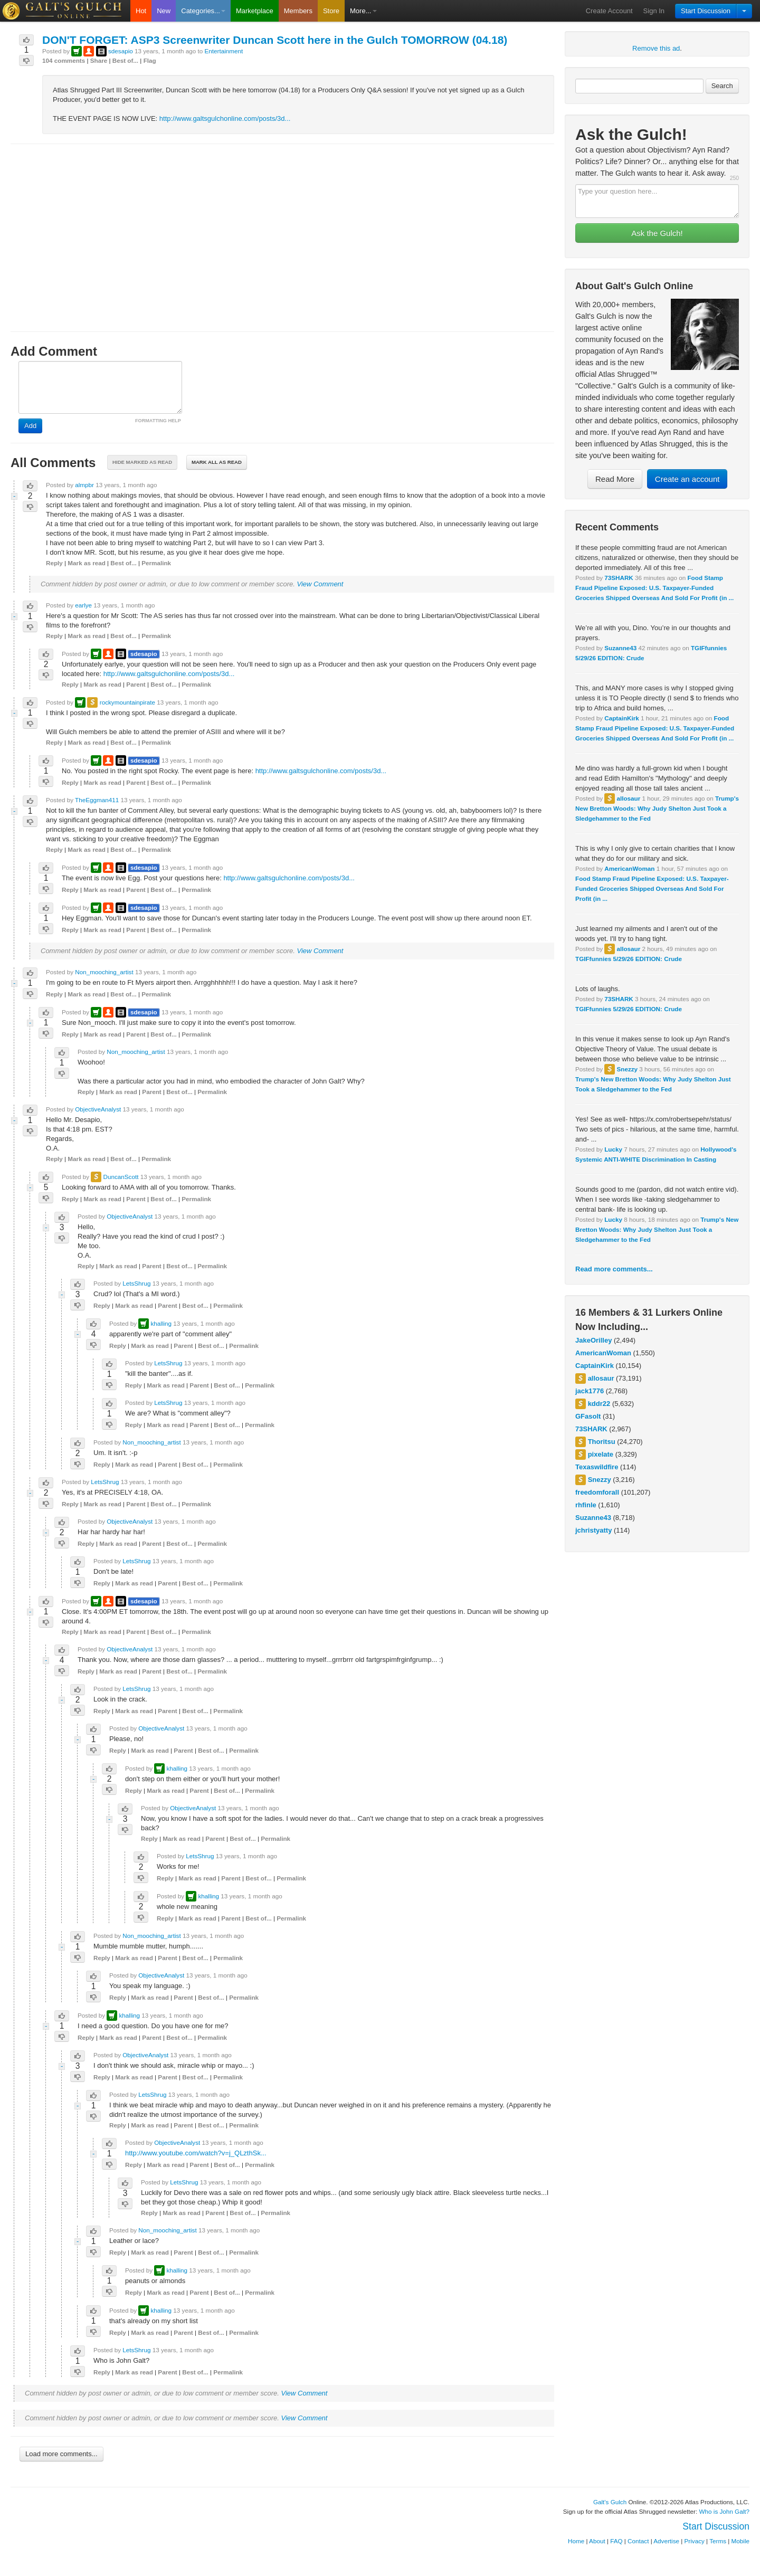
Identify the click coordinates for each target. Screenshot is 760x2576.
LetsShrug (136, 1283)
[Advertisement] (282, 228)
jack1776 (589, 1391)
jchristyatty (593, 1530)
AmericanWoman (629, 868)
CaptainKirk (621, 718)
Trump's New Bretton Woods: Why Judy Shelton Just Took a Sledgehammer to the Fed (657, 808)
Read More (614, 478)
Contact (638, 2540)
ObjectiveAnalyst (98, 1109)
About (597, 2540)
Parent (135, 684)
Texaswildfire (596, 1467)
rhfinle (585, 1505)
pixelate (600, 1454)
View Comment (320, 584)
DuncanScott (120, 1176)
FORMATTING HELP (158, 420)
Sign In (653, 11)
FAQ (616, 2540)
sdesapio (120, 50)
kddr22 (599, 1404)
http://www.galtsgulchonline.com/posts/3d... (225, 118)
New (163, 11)
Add (30, 426)
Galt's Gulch (609, 2501)
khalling (161, 1323)
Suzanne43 (620, 647)
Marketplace (254, 11)
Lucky (613, 1149)
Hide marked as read (142, 462)
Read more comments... (614, 1269)
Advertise (666, 2540)
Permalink (156, 562)
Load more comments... (61, 2454)
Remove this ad (656, 48)
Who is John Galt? (724, 2511)
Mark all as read (217, 462)
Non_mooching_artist (104, 971)
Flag (150, 60)
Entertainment (224, 50)
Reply (54, 562)
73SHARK (618, 577)
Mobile (740, 2540)
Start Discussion (705, 11)
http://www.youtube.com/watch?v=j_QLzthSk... (196, 2153)
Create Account (609, 11)
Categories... (203, 11)
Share (98, 60)
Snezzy (627, 1069)
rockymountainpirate (127, 702)
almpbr (84, 484)
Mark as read (86, 562)
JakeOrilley (593, 1340)
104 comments (63, 60)
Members (298, 11)
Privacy (695, 2540)
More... (363, 11)
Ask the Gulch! (657, 233)
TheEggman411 (97, 799)
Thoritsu (601, 1442)
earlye (83, 605)
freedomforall (597, 1492)
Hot (141, 11)
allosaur (628, 798)
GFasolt (588, 1416)
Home (576, 2540)
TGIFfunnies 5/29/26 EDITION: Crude (628, 958)
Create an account (687, 478)
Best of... (125, 60)
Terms (717, 2540)
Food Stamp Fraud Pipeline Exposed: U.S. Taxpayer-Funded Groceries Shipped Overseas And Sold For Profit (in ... (654, 587)
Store (331, 11)
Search (722, 86)
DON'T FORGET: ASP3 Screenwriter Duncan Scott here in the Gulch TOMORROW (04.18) (274, 40)
